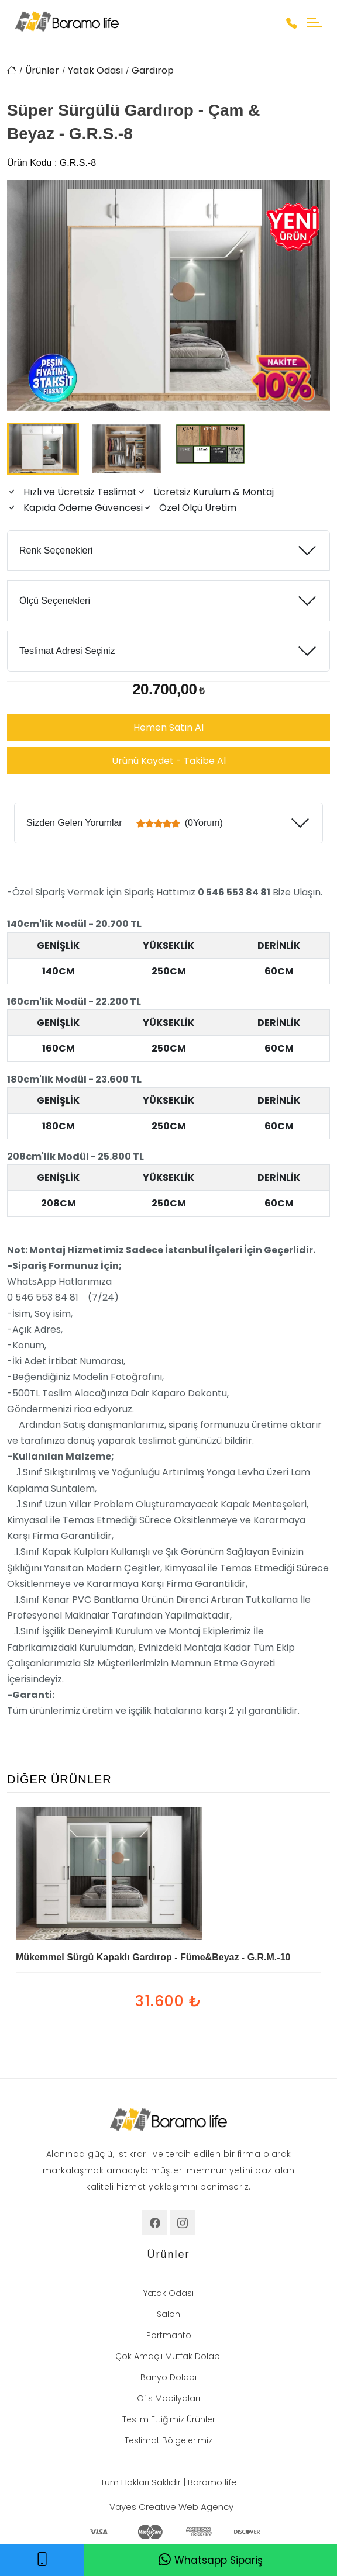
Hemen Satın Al (168, 727)
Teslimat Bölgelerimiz (168, 2440)
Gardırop (153, 70)
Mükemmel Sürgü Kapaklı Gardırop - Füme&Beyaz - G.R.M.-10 (153, 1957)
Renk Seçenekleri (55, 550)
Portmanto (168, 2335)
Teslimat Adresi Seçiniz (67, 651)
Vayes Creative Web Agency (171, 2507)
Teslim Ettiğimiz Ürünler (168, 2419)
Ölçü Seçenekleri (54, 601)
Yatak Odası (95, 70)
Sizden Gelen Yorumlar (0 (124, 823)
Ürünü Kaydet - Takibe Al (169, 760)
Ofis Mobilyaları (168, 2398)
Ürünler (42, 70)
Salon (168, 2314)
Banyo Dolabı (168, 2377)
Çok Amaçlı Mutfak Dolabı (168, 2356)
